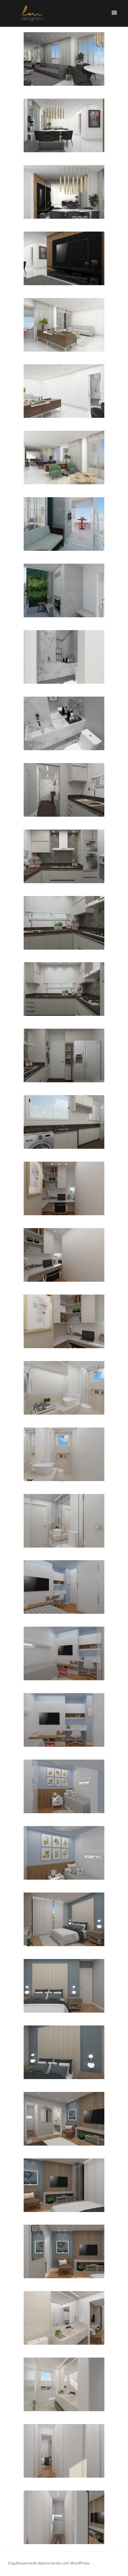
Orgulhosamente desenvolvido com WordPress (49, 2563)
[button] (114, 12)
